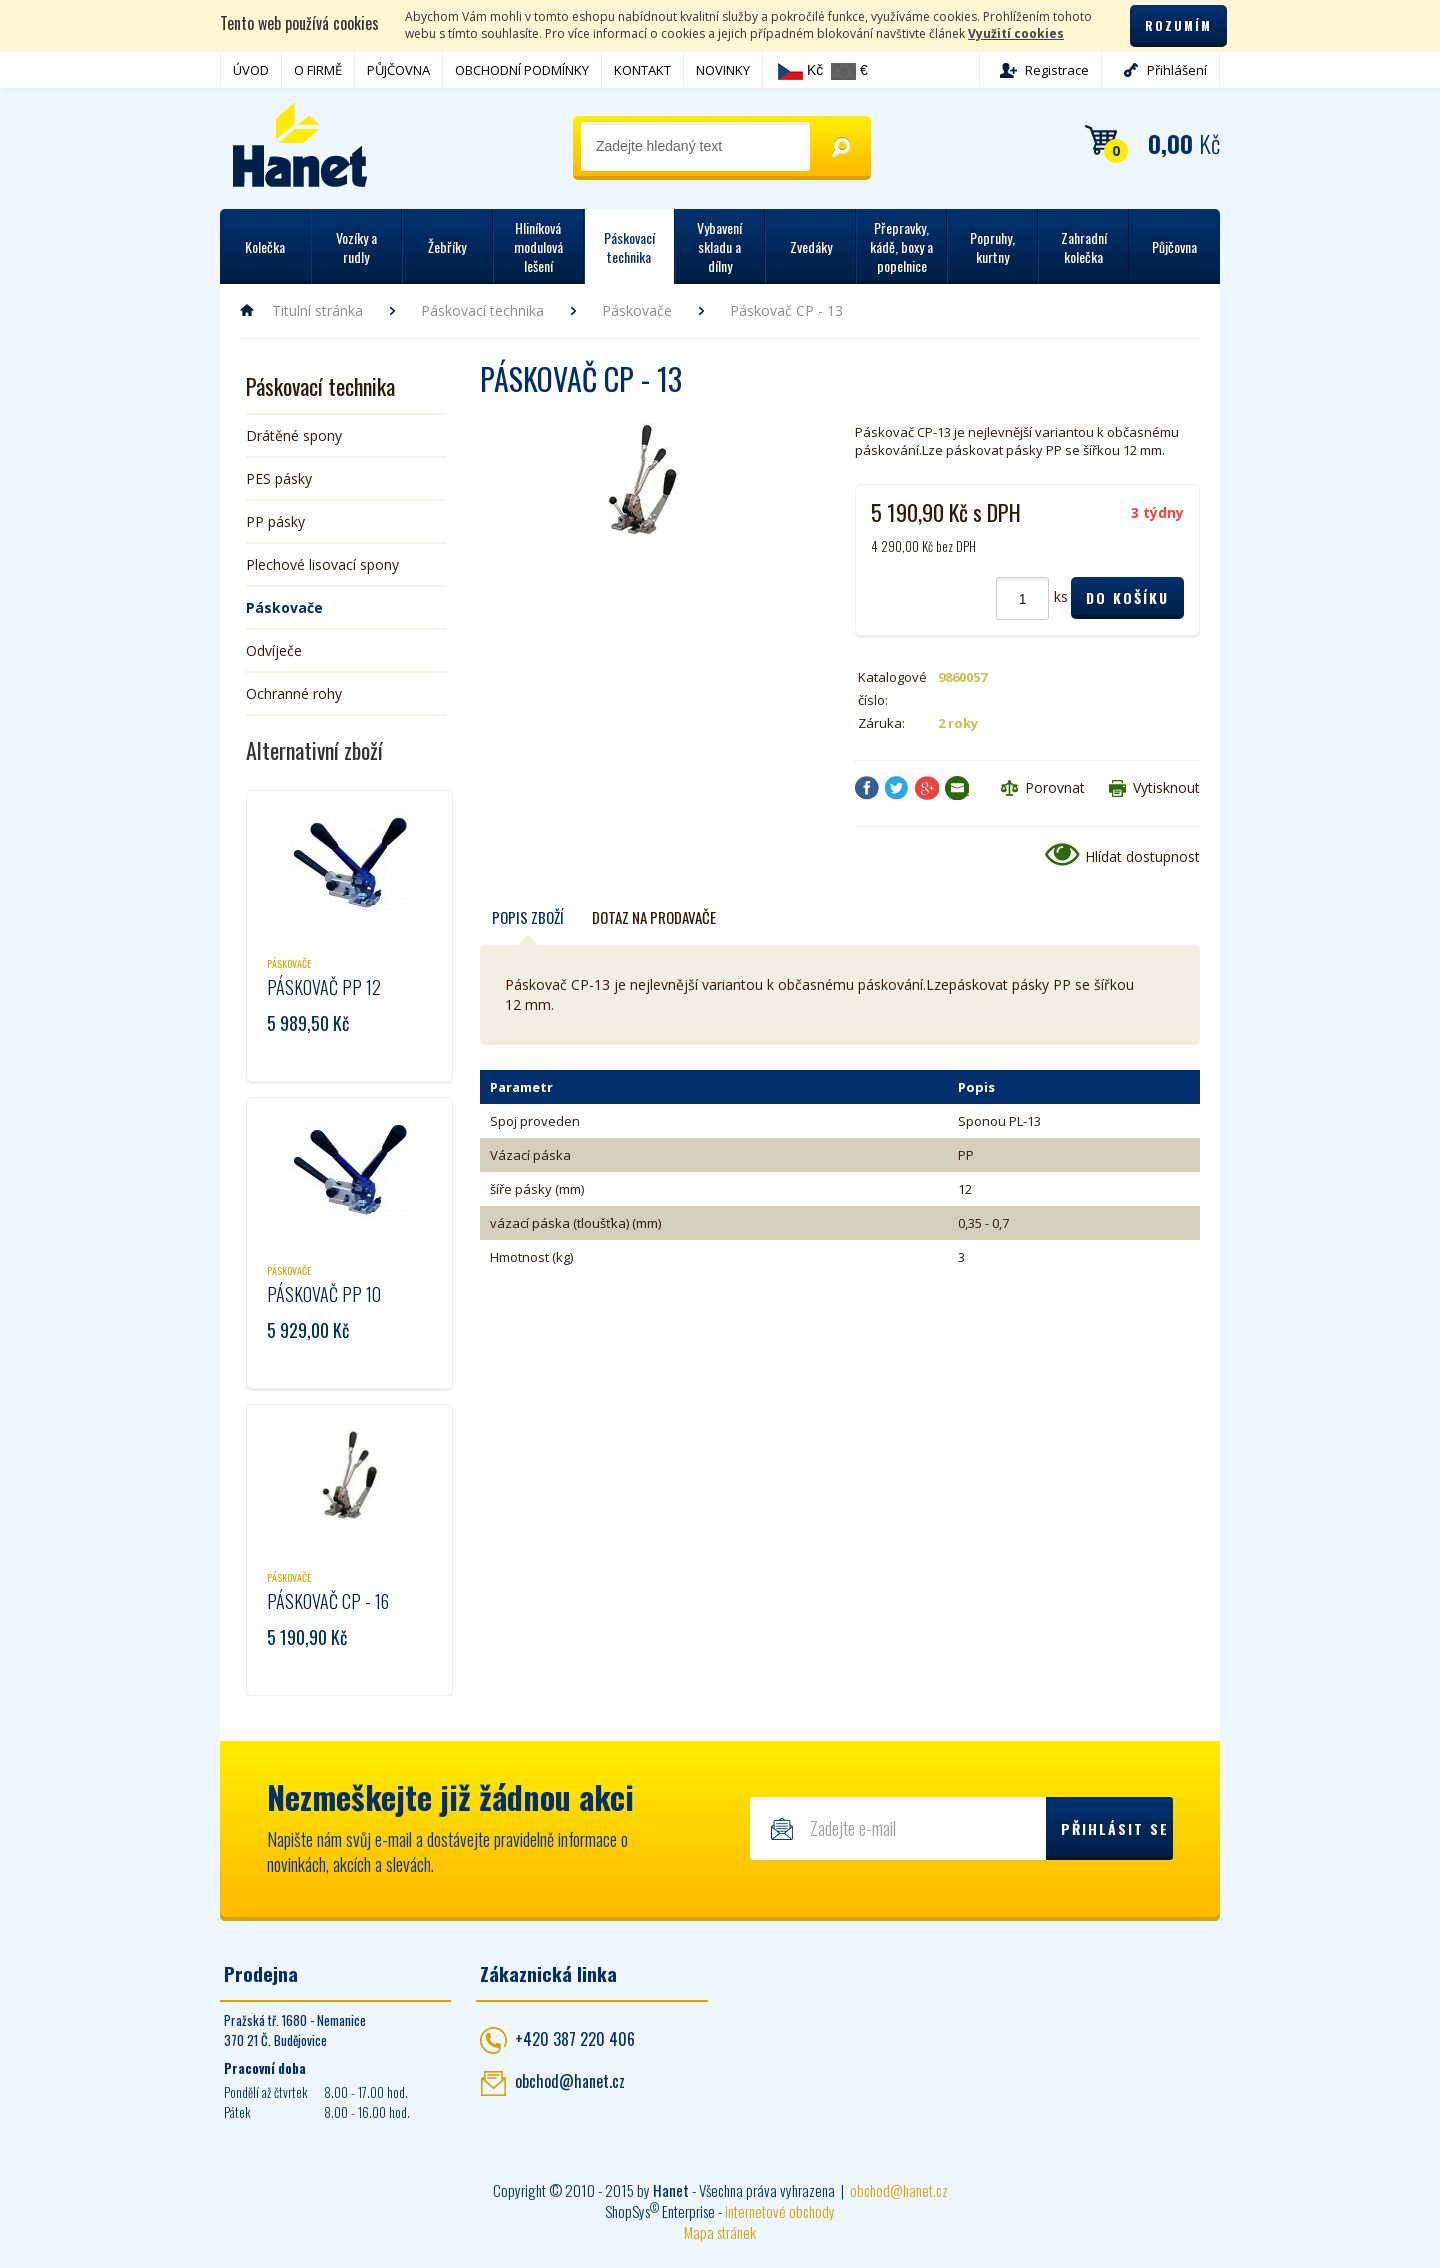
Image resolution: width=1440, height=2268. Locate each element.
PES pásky (279, 478)
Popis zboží (528, 917)
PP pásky (275, 521)
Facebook (867, 788)
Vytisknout (1166, 787)
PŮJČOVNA (398, 70)
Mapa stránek (720, 2232)
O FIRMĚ (318, 70)
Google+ (927, 788)
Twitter (897, 788)
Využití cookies (1016, 33)
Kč (800, 71)
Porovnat (1055, 787)
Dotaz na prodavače (654, 917)
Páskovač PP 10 (324, 1294)
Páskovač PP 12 (324, 987)
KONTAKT (642, 70)
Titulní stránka (317, 310)
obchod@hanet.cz (570, 2081)
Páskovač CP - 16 (328, 1601)
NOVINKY (723, 70)
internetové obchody (780, 2211)
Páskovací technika (482, 310)
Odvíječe (274, 650)
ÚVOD (251, 70)
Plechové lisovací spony (322, 564)
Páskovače (637, 310)
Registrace (1057, 70)
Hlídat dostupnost (1142, 856)
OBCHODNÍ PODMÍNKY (522, 70)
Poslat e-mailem (957, 788)
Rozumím (1178, 25)
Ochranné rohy (294, 693)
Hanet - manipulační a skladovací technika (300, 145)
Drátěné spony (294, 435)
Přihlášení (1177, 70)
